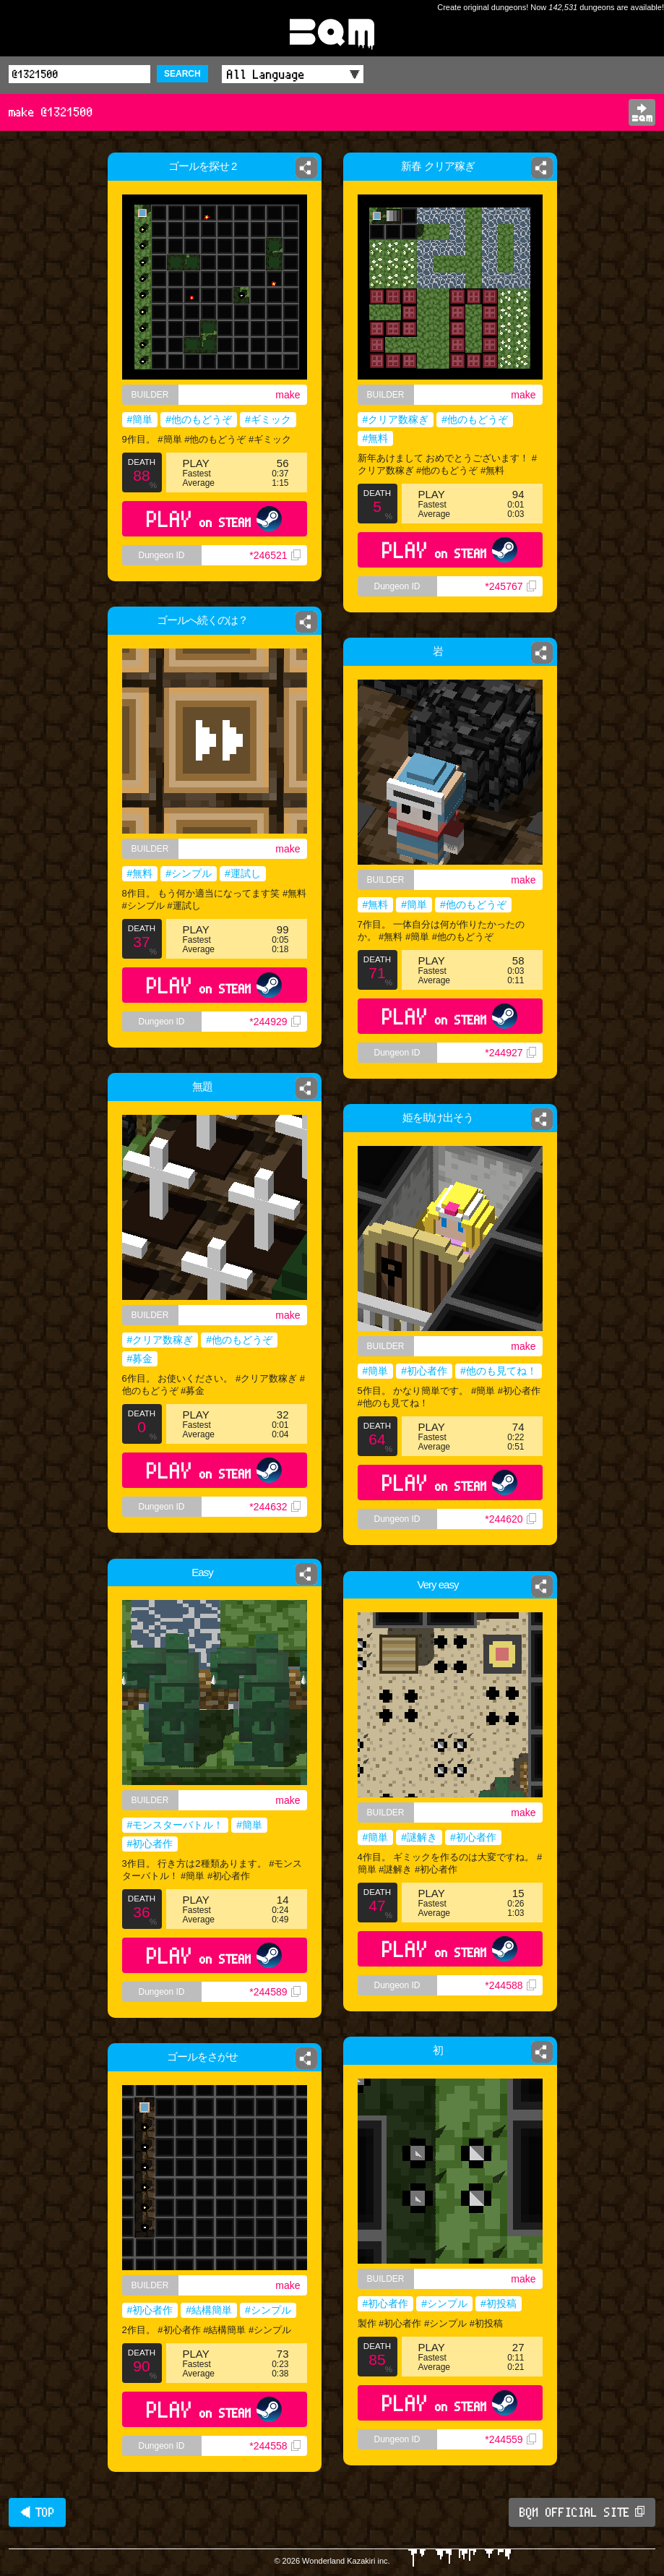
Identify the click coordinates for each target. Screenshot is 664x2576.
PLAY (214, 518)
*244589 (274, 1992)
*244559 (510, 2439)
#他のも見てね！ (498, 1371)
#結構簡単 (209, 2310)
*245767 (510, 586)
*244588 (510, 1985)
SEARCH (182, 74)
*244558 (274, 2446)
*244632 (274, 1506)
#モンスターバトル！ (175, 1825)
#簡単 (140, 419)
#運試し (243, 873)
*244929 (274, 1021)
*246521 (274, 555)
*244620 (510, 1519)
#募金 (140, 1358)
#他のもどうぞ (198, 419)
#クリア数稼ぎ (396, 419)
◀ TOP (37, 2512)
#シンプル (188, 873)
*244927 (510, 1052)
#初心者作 (424, 1371)
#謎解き (419, 1837)
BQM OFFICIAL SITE (581, 2512)
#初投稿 (498, 2303)
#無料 (376, 438)
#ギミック (268, 419)
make (287, 395)
